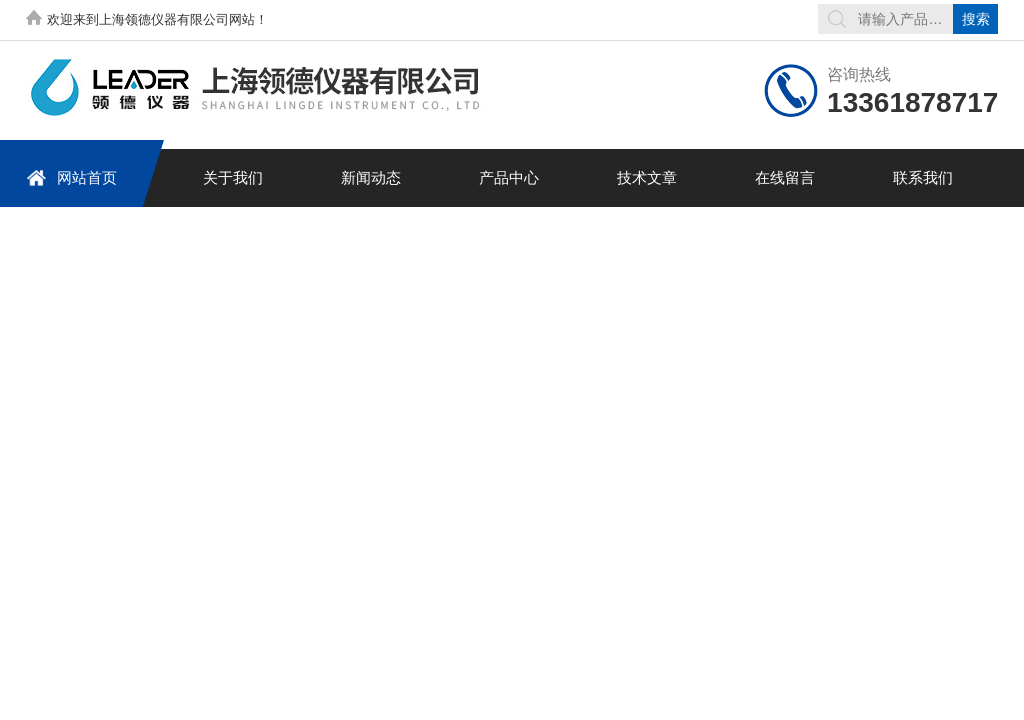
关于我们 (233, 177)
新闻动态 (371, 177)
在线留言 (785, 177)
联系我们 (923, 177)
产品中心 (509, 177)
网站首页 (71, 177)
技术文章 (647, 177)
